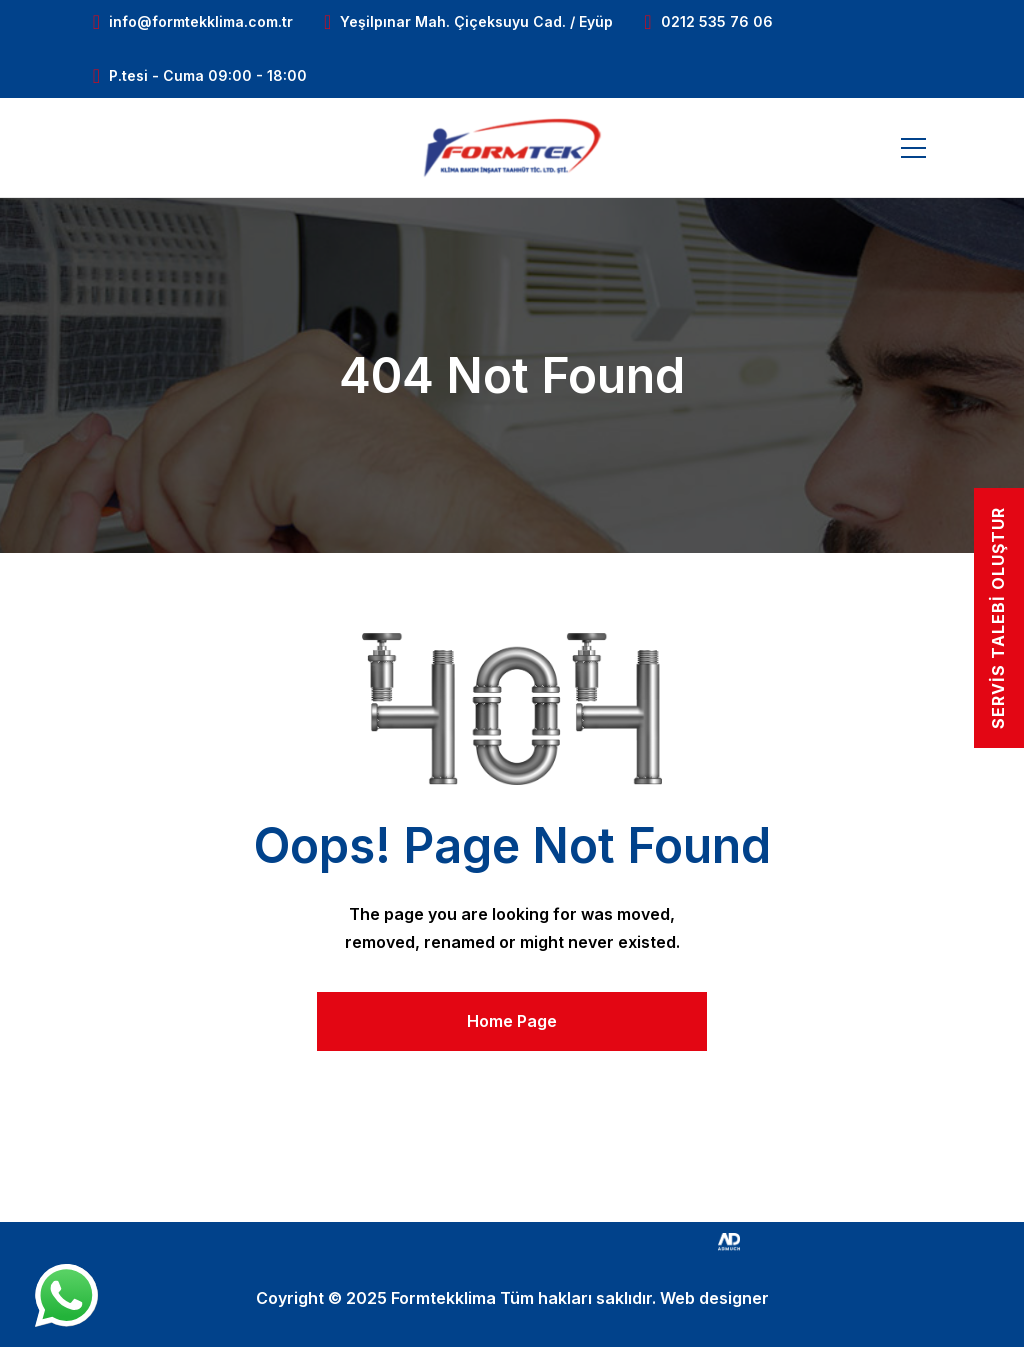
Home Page (512, 1021)
